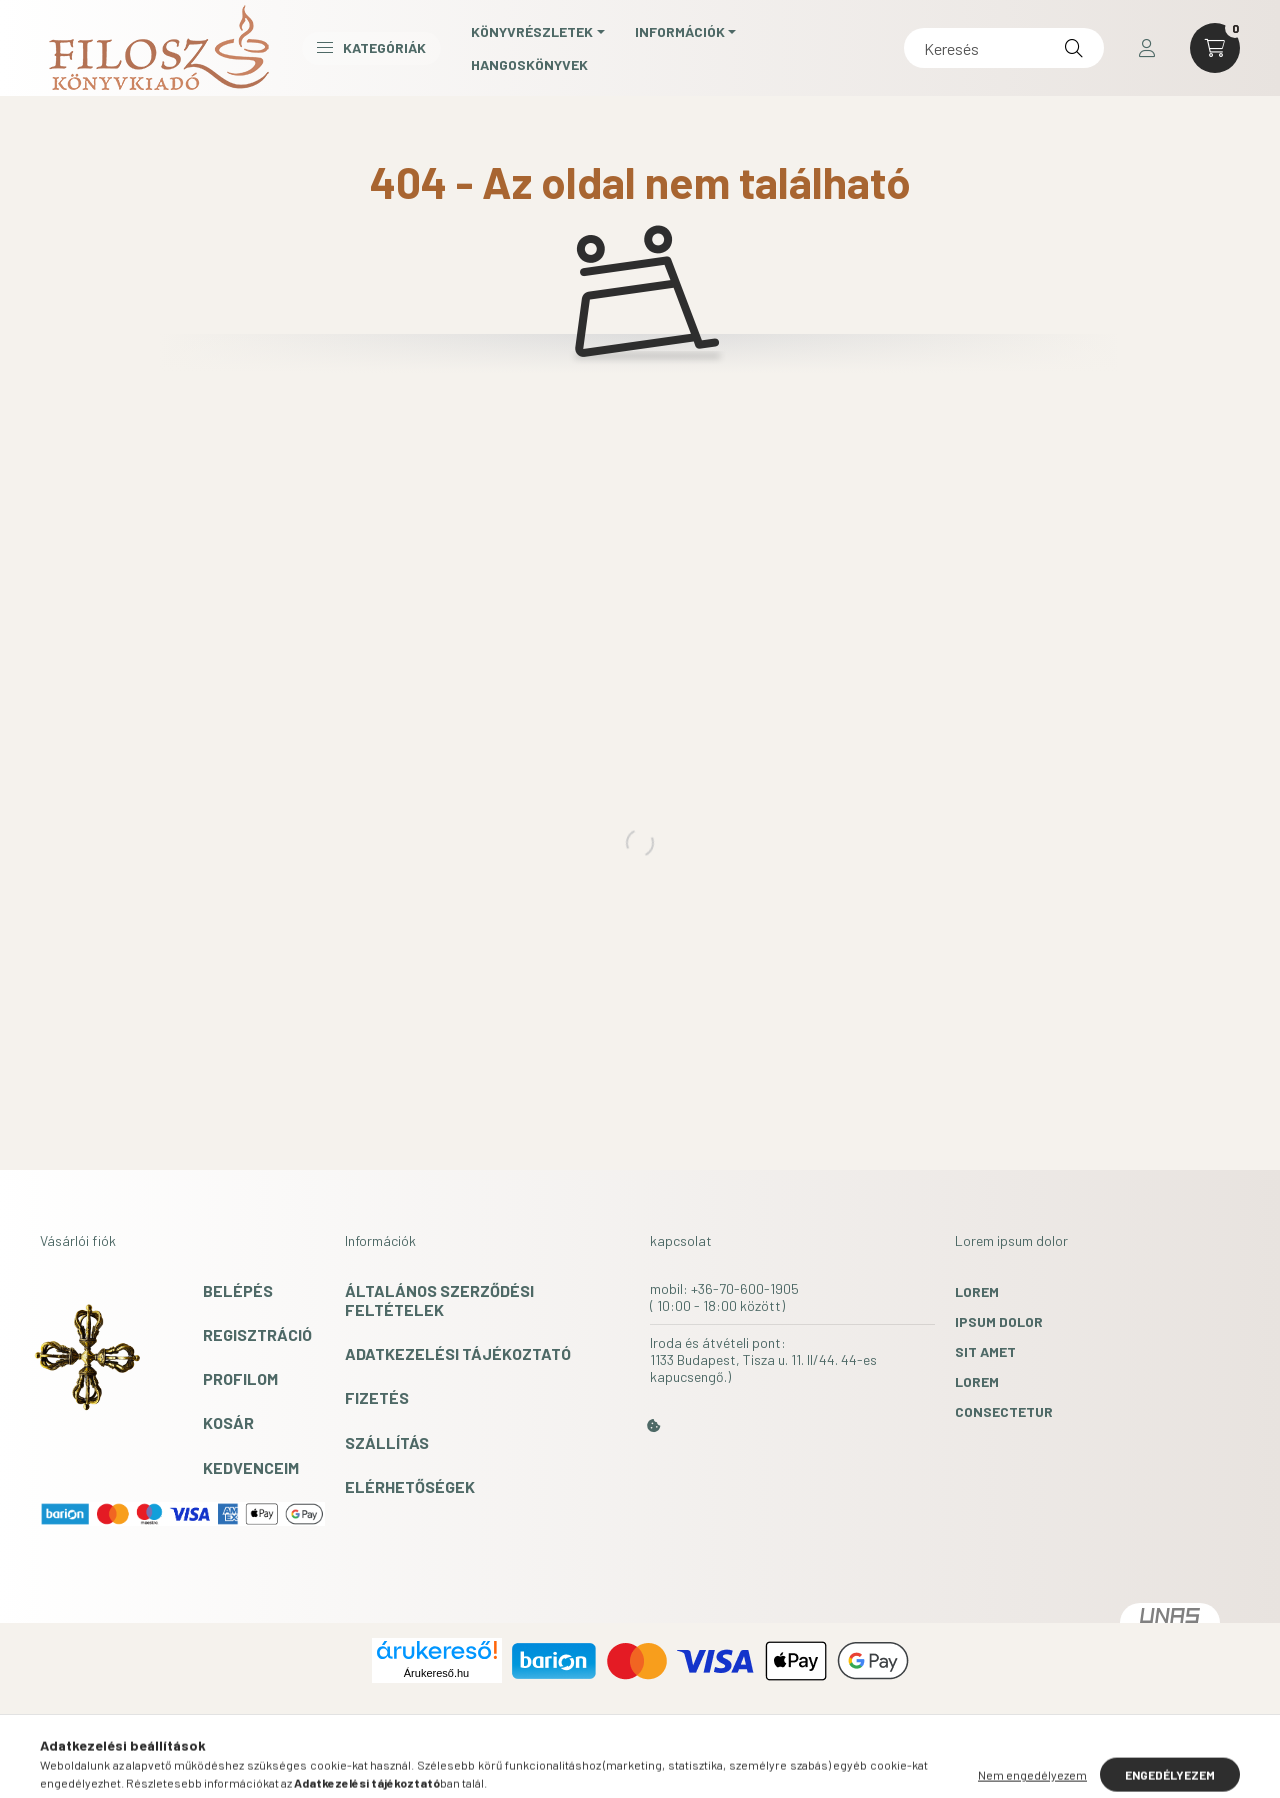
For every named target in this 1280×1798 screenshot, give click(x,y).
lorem (977, 1291)
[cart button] (1215, 48)
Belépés (238, 1290)
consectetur (1004, 1411)
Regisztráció (257, 1334)
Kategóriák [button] (371, 47)
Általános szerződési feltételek (439, 1300)
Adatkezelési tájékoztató (458, 1353)
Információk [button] (680, 31)
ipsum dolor (999, 1321)
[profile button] (1147, 48)
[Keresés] (1004, 48)
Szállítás (387, 1442)
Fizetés (377, 1397)
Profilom (240, 1378)
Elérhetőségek (410, 1486)
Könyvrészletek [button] (532, 31)
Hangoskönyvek (529, 64)
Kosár (228, 1422)
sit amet (985, 1351)
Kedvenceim (251, 1467)
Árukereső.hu (436, 1673)
